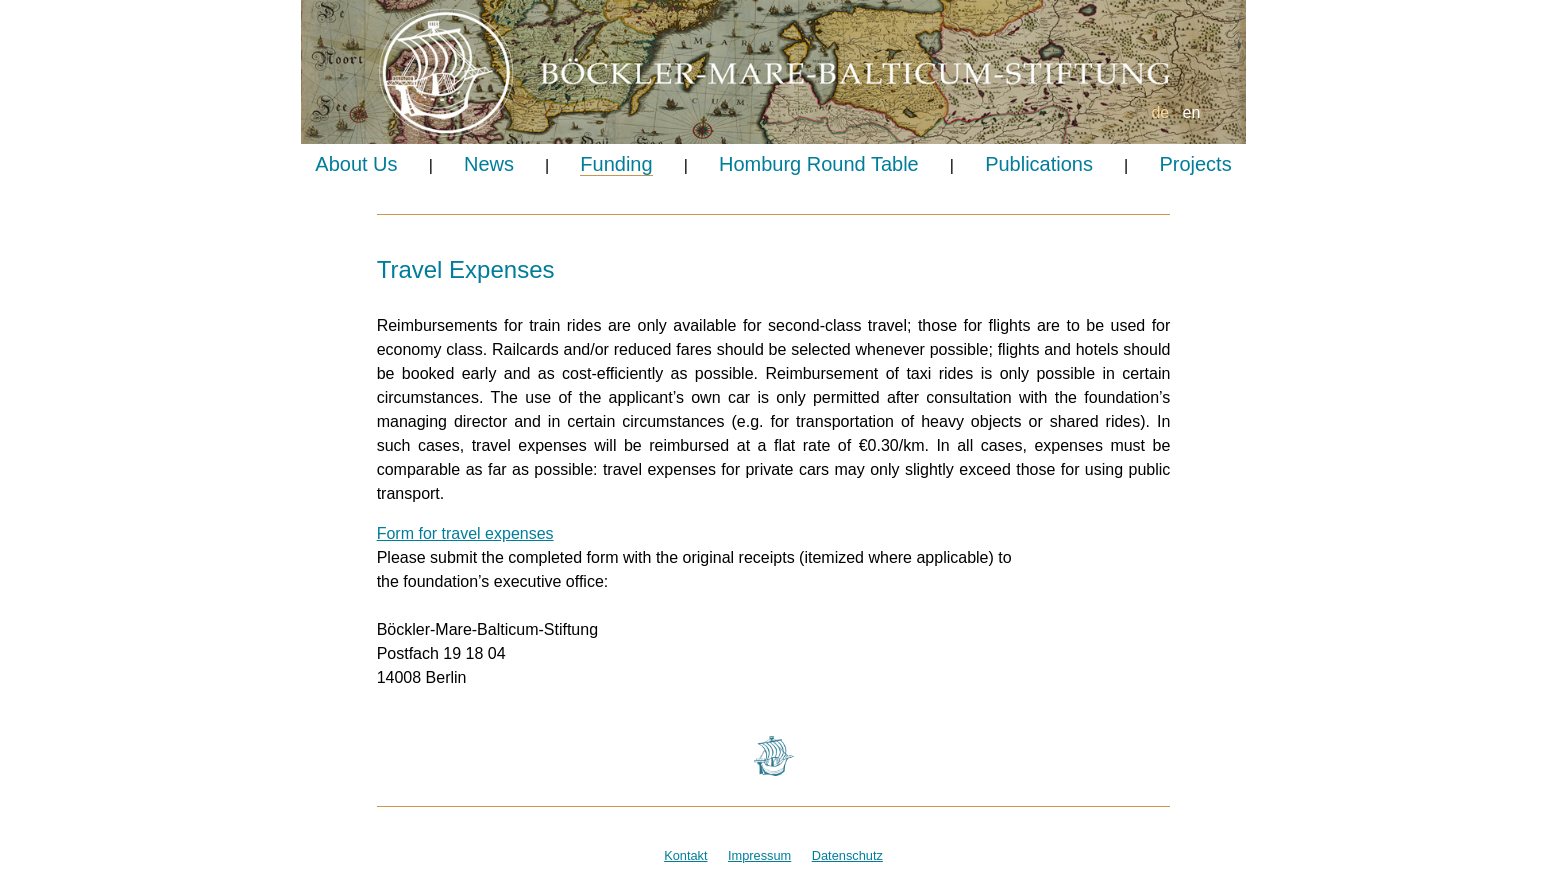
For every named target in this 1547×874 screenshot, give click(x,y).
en (1192, 112)
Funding (616, 164)
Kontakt (685, 855)
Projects (1195, 164)
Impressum (759, 855)
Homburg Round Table (819, 164)
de (1160, 112)
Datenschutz (847, 855)
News (489, 164)
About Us (356, 164)
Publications (1039, 164)
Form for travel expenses (465, 533)
